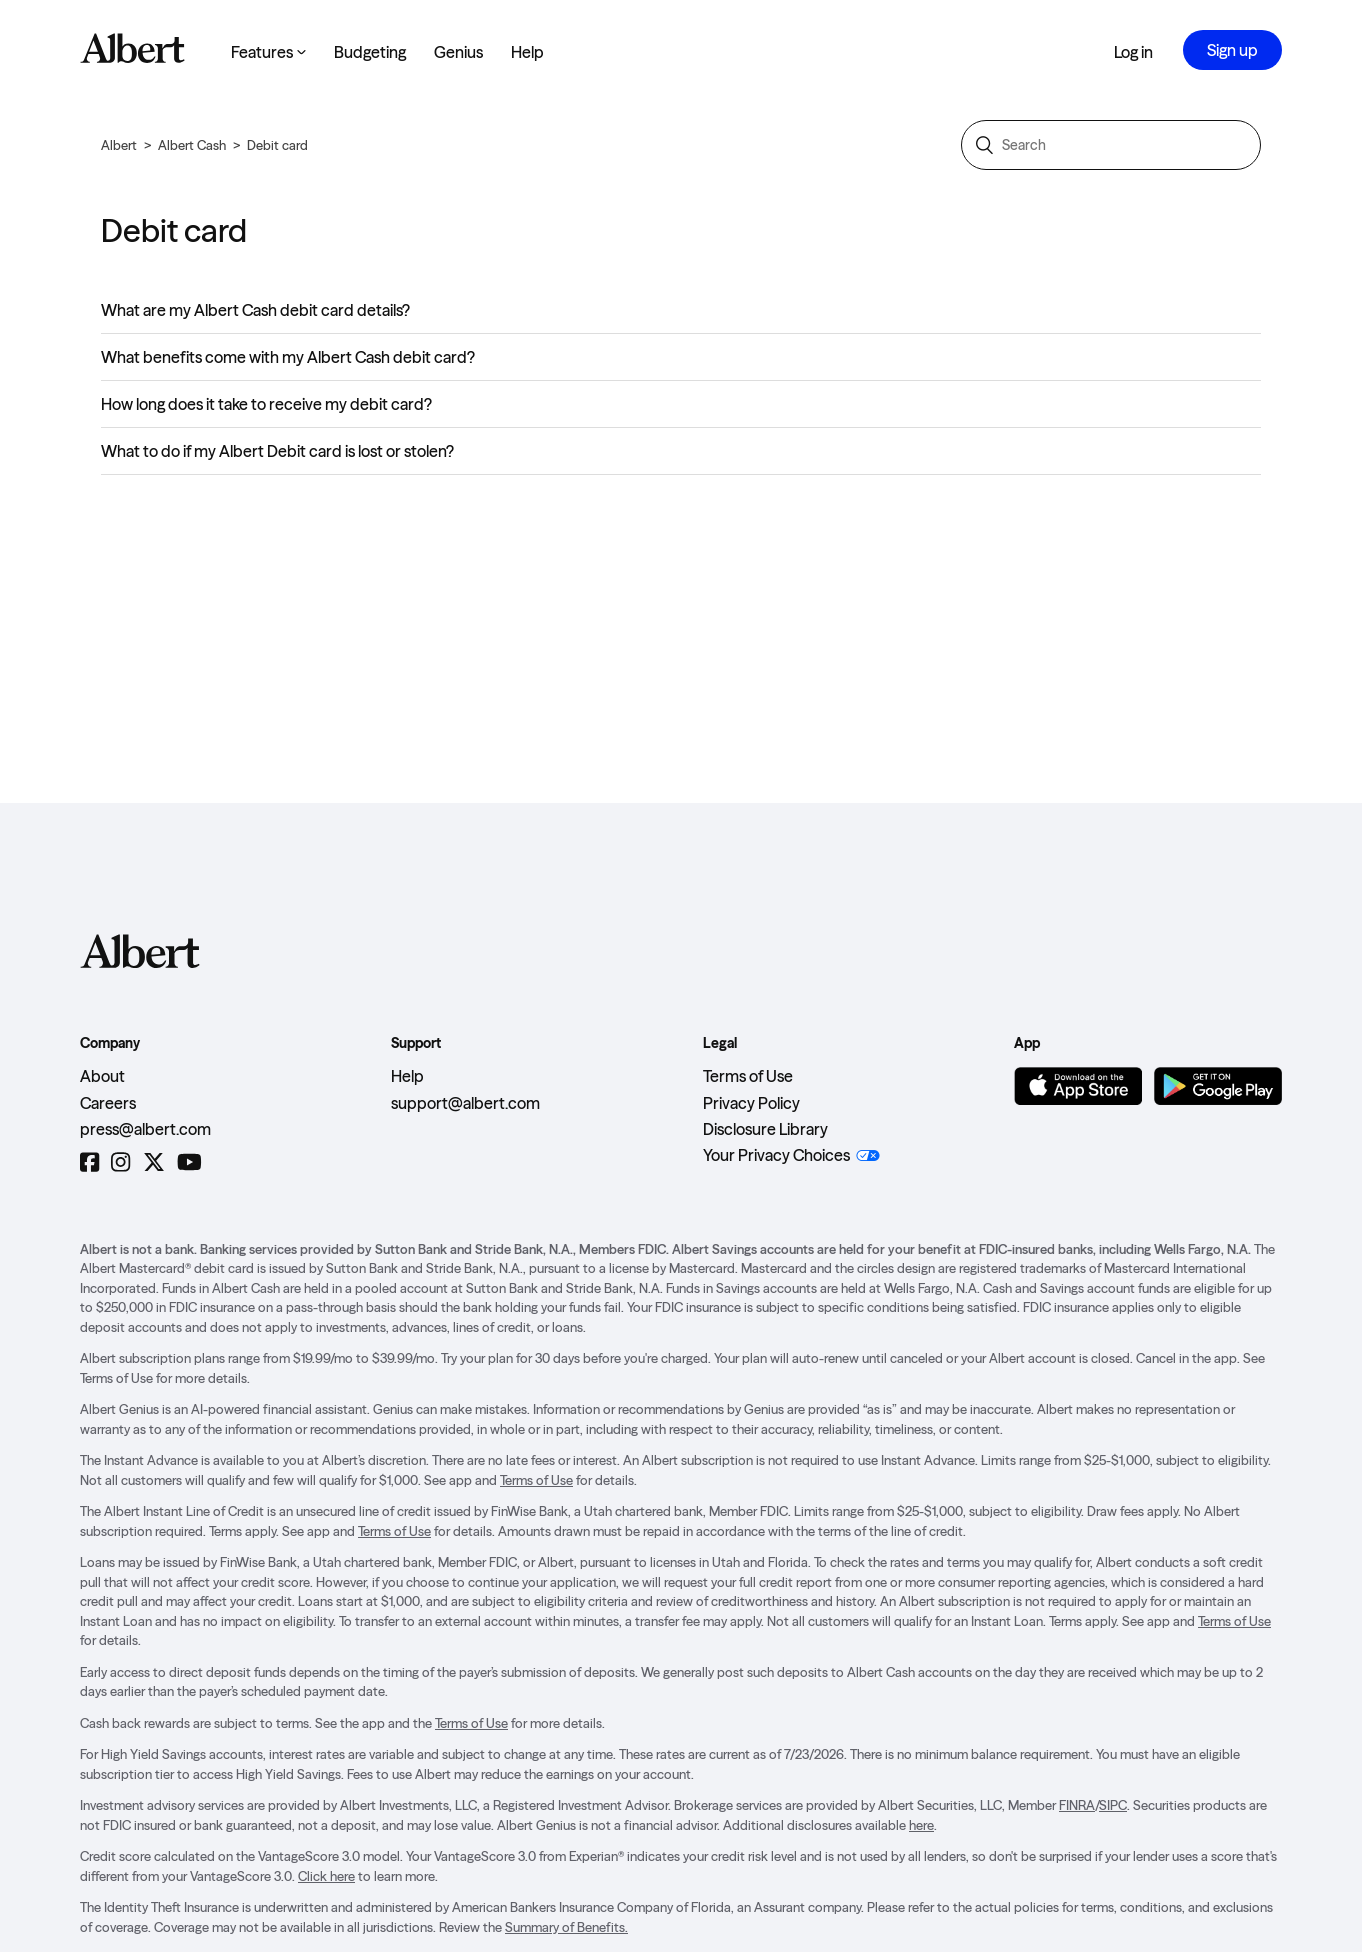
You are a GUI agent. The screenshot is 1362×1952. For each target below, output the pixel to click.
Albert (119, 145)
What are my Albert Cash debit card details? (255, 310)
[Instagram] (120, 1162)
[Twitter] (154, 1162)
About (102, 1076)
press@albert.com (145, 1129)
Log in (1133, 52)
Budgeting (370, 52)
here (921, 1825)
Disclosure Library (765, 1129)
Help (527, 52)
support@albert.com (465, 1103)
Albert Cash (192, 145)
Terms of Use (748, 1076)
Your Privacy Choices (776, 1155)
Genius (458, 52)
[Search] (1111, 145)
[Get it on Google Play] (1218, 1086)
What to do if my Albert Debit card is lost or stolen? (277, 451)
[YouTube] (189, 1162)
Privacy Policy (751, 1103)
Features (268, 52)
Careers (108, 1103)
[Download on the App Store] (1078, 1086)
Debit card (277, 145)
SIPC (1113, 1805)
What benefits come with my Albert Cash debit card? (288, 357)
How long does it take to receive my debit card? (266, 404)
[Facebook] (89, 1162)
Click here (326, 1876)
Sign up (1232, 50)
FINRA (1077, 1805)
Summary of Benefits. (566, 1927)
